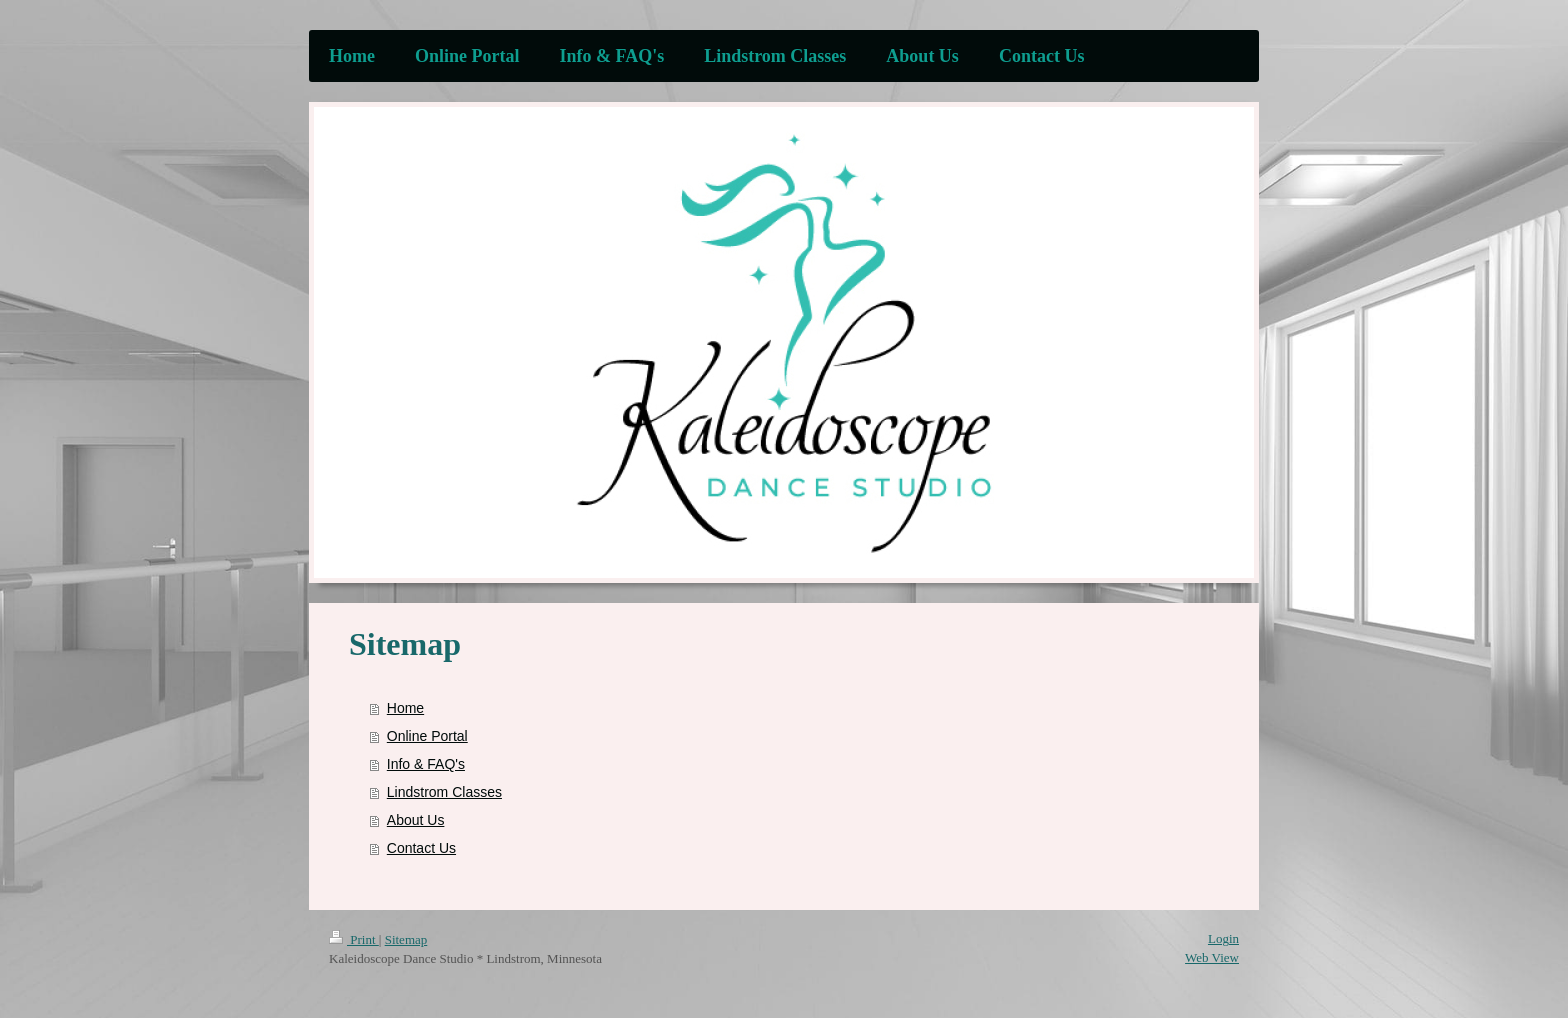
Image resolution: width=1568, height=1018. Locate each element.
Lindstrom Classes (444, 792)
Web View (1212, 957)
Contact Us (421, 848)
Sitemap (406, 939)
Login (1223, 938)
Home (405, 708)
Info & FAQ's (426, 764)
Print (354, 939)
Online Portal (427, 736)
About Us (416, 820)
